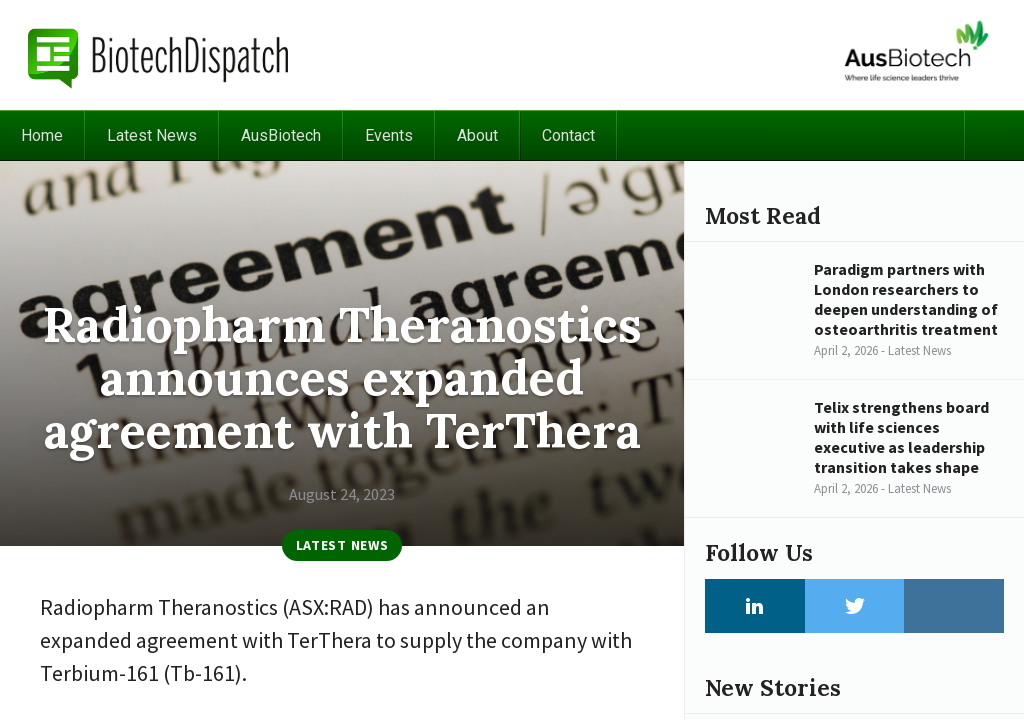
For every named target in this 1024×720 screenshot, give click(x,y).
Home (42, 135)
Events (389, 135)
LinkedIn (755, 606)
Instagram (954, 606)
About (477, 135)
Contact (568, 135)
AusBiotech (281, 135)
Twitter (855, 606)
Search (994, 135)
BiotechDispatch (159, 55)
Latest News (152, 135)
